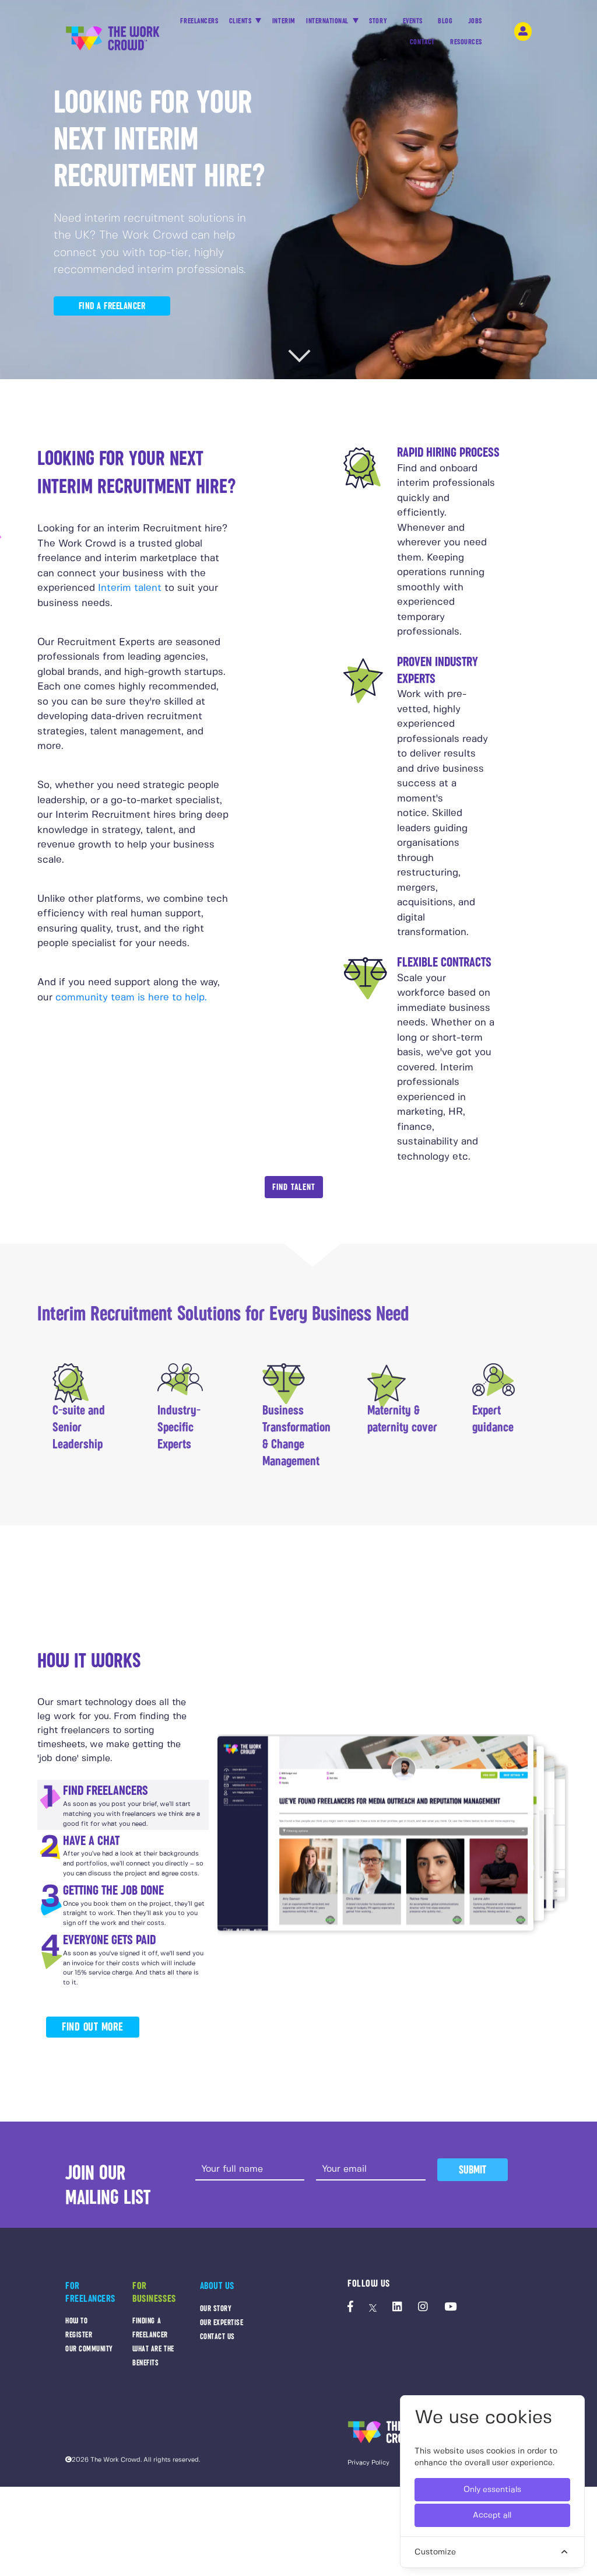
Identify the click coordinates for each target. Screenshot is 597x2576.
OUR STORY (216, 2308)
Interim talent (129, 588)
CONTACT (422, 45)
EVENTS (413, 24)
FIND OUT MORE (93, 2027)
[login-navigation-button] (523, 31)
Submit (472, 2170)
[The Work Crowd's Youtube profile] (450, 2308)
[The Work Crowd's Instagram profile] (423, 2308)
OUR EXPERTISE (222, 2322)
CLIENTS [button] (241, 21)
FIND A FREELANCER (112, 306)
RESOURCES (466, 45)
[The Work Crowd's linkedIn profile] (397, 2308)
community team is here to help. (131, 997)
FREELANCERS (199, 24)
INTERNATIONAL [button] (328, 21)
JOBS (475, 24)
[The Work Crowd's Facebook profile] (350, 2308)
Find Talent (293, 1187)
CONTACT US (217, 2336)
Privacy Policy (368, 2463)
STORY (378, 24)
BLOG (445, 24)
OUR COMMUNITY (89, 2348)
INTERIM (284, 21)
